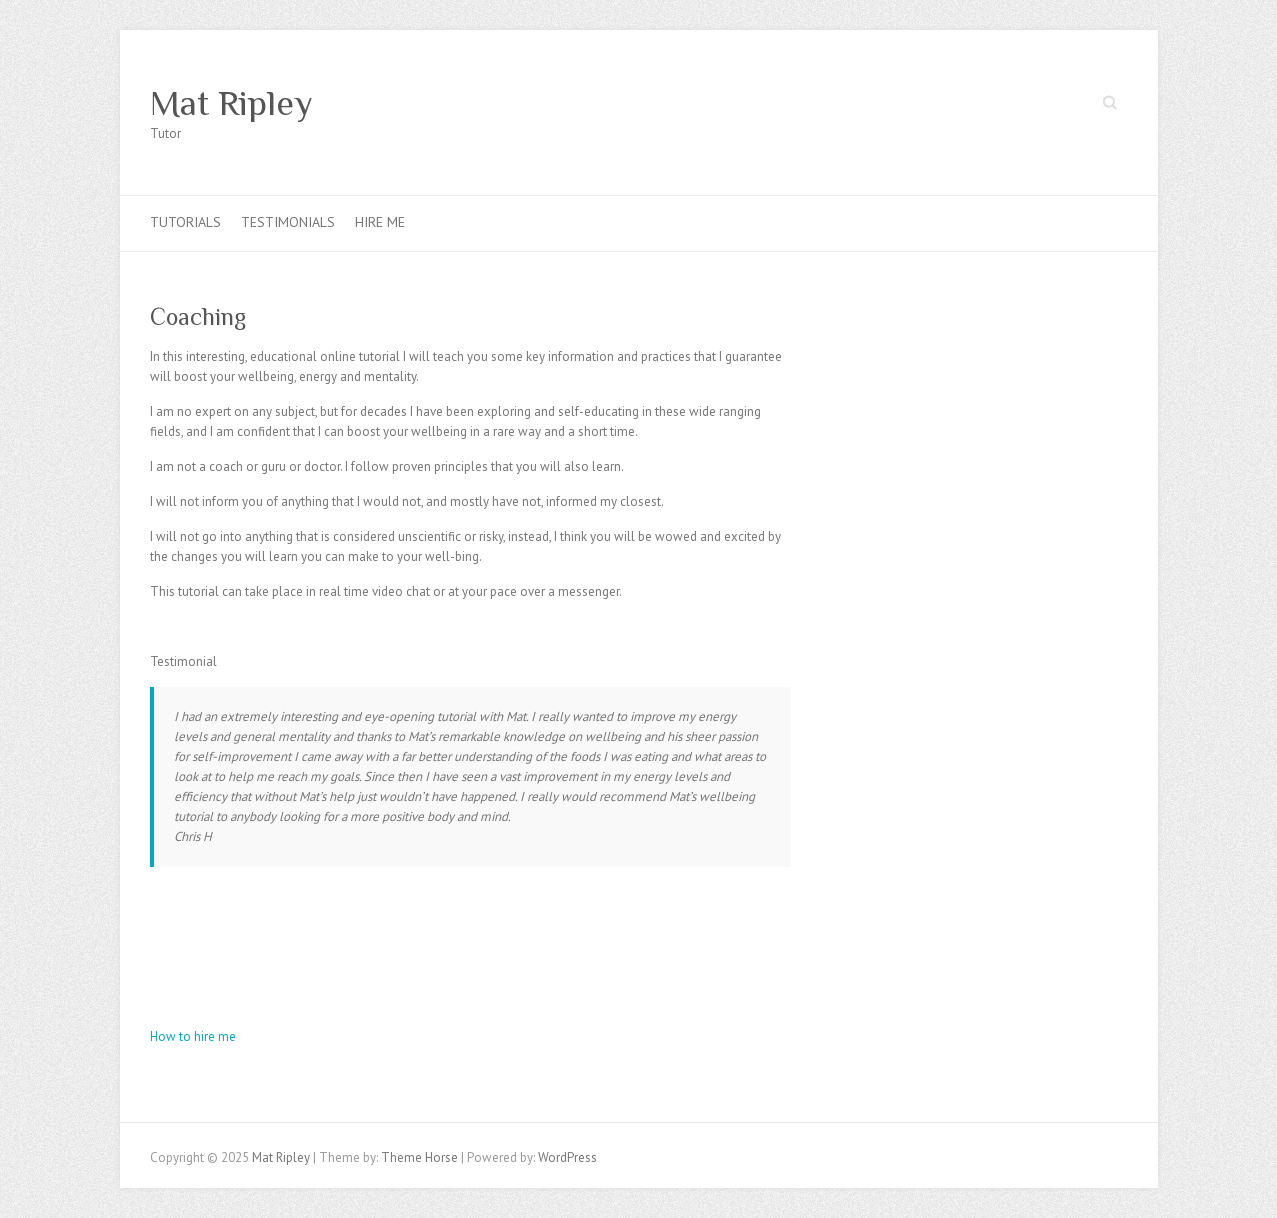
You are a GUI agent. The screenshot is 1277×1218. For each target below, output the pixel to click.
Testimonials (288, 222)
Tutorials (185, 222)
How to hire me (193, 1036)
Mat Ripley (231, 103)
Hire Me (380, 222)
